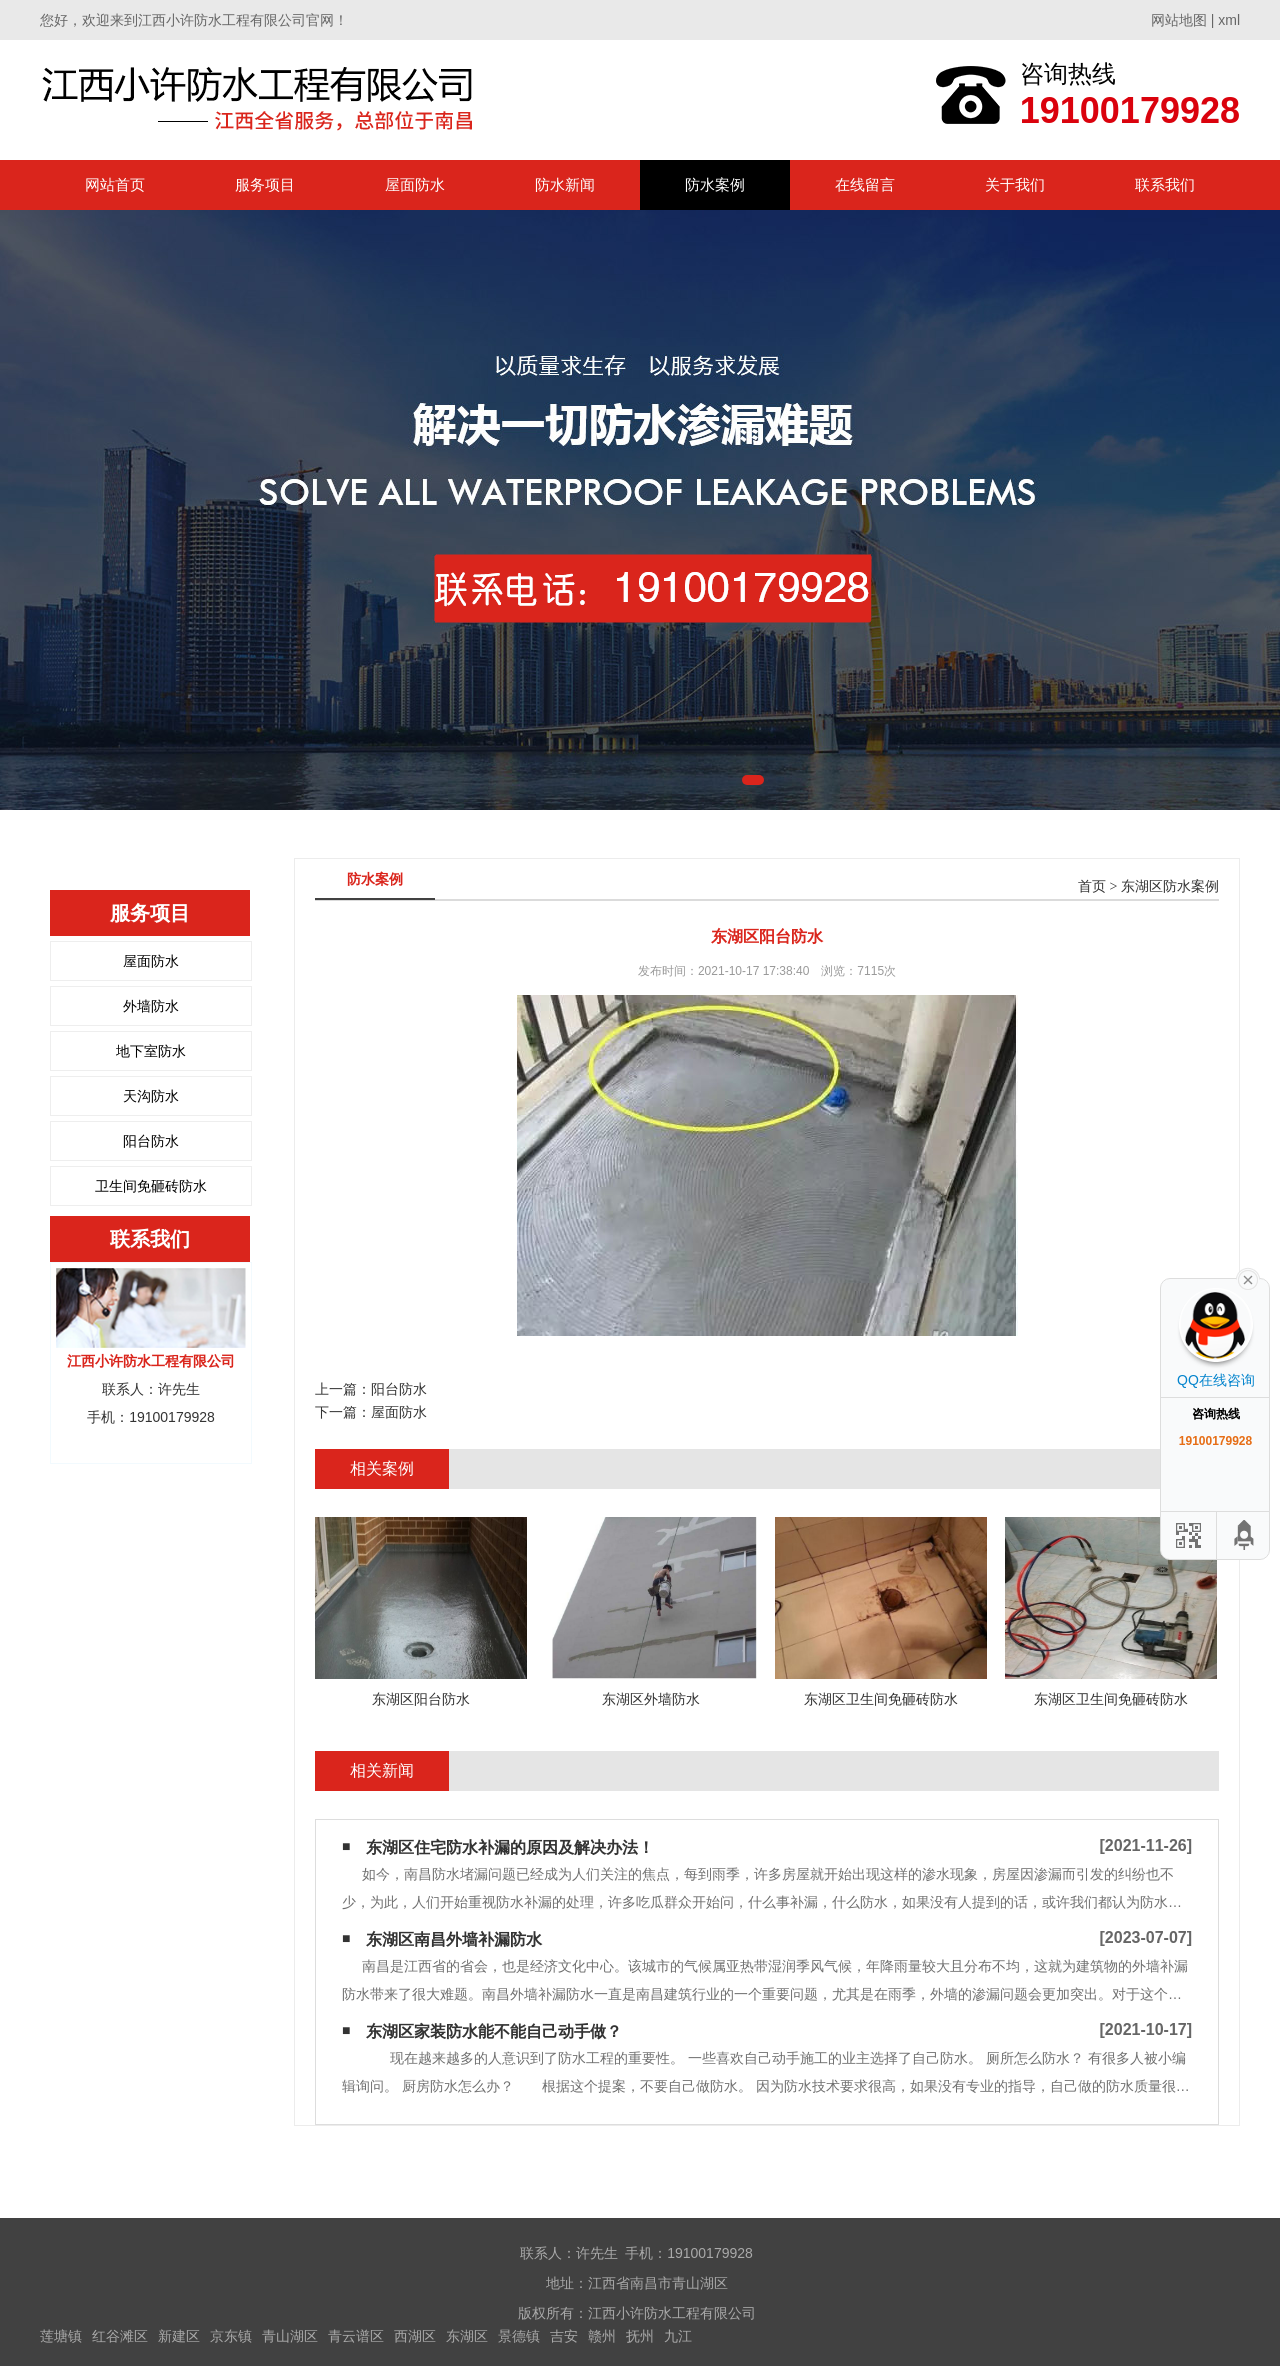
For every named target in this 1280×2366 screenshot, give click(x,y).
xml (1229, 20)
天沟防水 (151, 1096)
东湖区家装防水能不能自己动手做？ (494, 2031)
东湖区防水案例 (1170, 886)
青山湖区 (290, 2336)
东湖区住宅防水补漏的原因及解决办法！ (510, 1847)
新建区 (179, 2336)
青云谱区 (356, 2336)
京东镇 (231, 2336)
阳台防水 (151, 1141)
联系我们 (1165, 184)
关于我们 (1015, 184)
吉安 (564, 2336)
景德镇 (519, 2336)
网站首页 (115, 184)
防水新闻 (565, 184)
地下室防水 (151, 1051)
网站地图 (1179, 20)
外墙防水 (151, 1006)
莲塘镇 (61, 2336)
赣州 (602, 2336)
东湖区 (467, 2336)
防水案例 (715, 184)
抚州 (640, 2336)
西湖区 (415, 2336)
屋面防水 (415, 184)
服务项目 (265, 184)
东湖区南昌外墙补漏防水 (454, 1939)
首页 (1092, 886)
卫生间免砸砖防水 (151, 1186)
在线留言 (865, 184)
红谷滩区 (120, 2336)
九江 (678, 2336)
